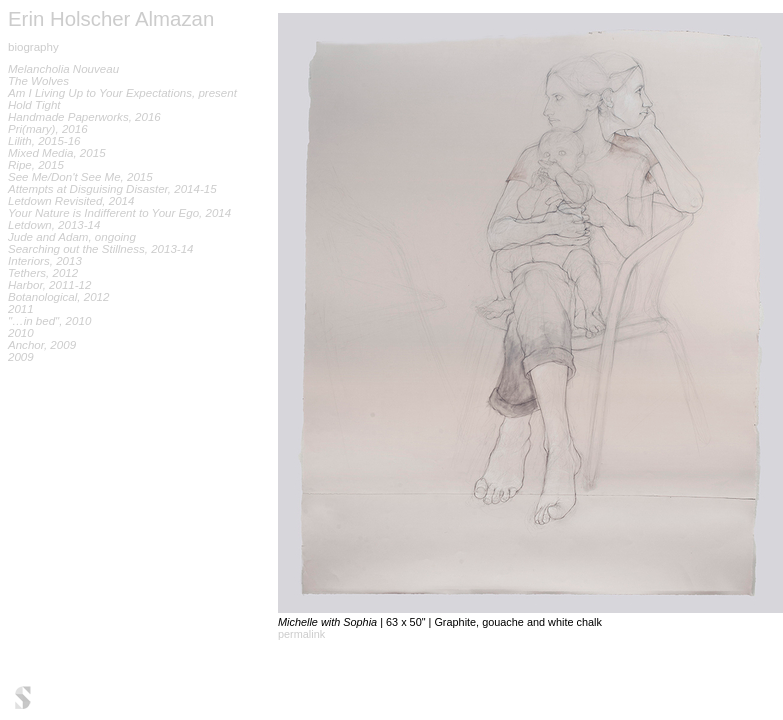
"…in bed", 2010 (49, 321)
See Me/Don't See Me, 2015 (80, 177)
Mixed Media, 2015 (57, 153)
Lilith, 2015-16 (44, 141)
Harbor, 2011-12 (49, 285)
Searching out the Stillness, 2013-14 (101, 249)
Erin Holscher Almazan (111, 19)
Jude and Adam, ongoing (72, 237)
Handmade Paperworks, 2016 (84, 117)
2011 (21, 309)
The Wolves (38, 81)
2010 (21, 333)
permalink (301, 634)
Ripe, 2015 (36, 165)
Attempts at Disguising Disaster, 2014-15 (112, 189)
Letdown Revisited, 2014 (71, 201)
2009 (21, 357)
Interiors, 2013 (45, 261)
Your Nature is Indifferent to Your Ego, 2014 (119, 213)
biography (33, 47)
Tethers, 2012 (43, 273)
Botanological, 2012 (58, 297)
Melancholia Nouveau (63, 69)
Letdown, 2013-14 (54, 225)
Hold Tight (34, 105)
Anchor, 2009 (42, 345)
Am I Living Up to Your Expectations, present (122, 93)
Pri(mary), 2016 (48, 129)
